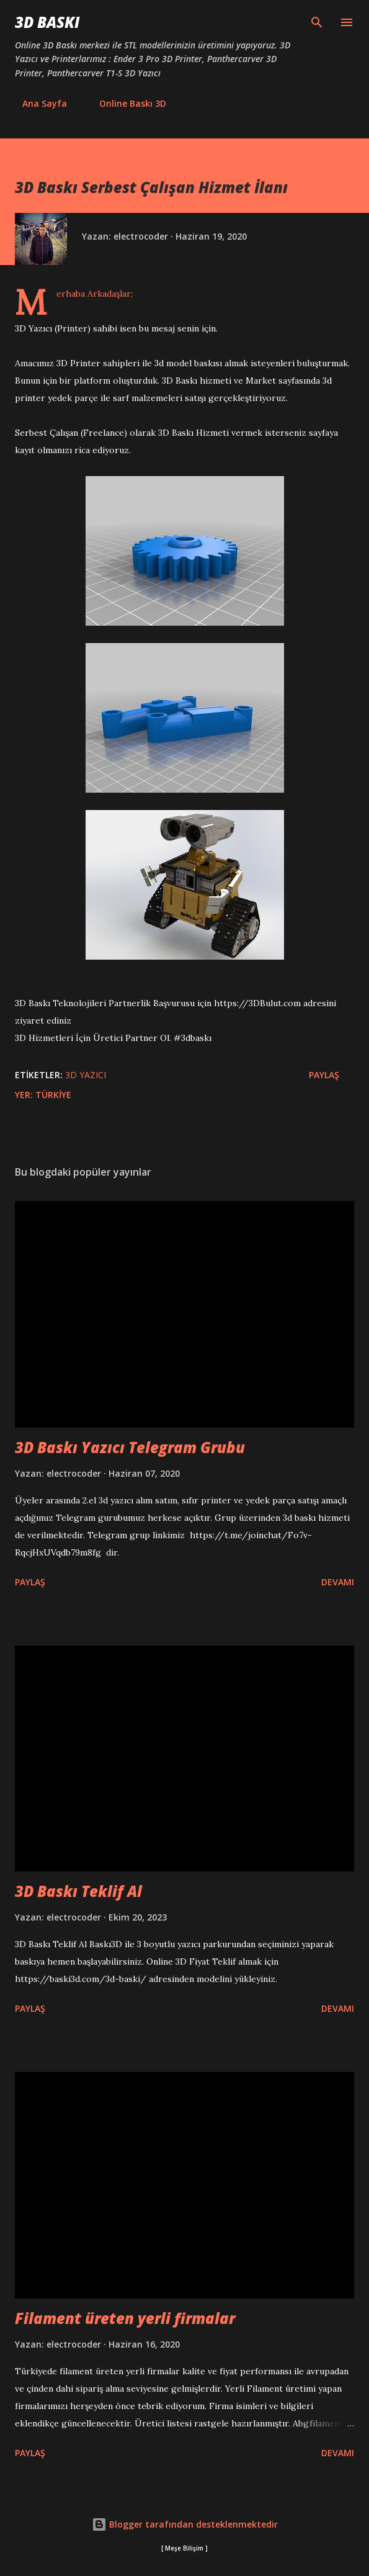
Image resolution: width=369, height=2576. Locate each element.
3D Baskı (47, 22)
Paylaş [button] (324, 1075)
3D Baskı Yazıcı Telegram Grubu (130, 1447)
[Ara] (316, 22)
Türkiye (53, 1095)
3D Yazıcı (85, 1075)
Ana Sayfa (37, 103)
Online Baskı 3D (125, 103)
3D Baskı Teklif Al (78, 1891)
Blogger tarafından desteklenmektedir (185, 2524)
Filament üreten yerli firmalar (125, 2318)
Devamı (337, 1582)
